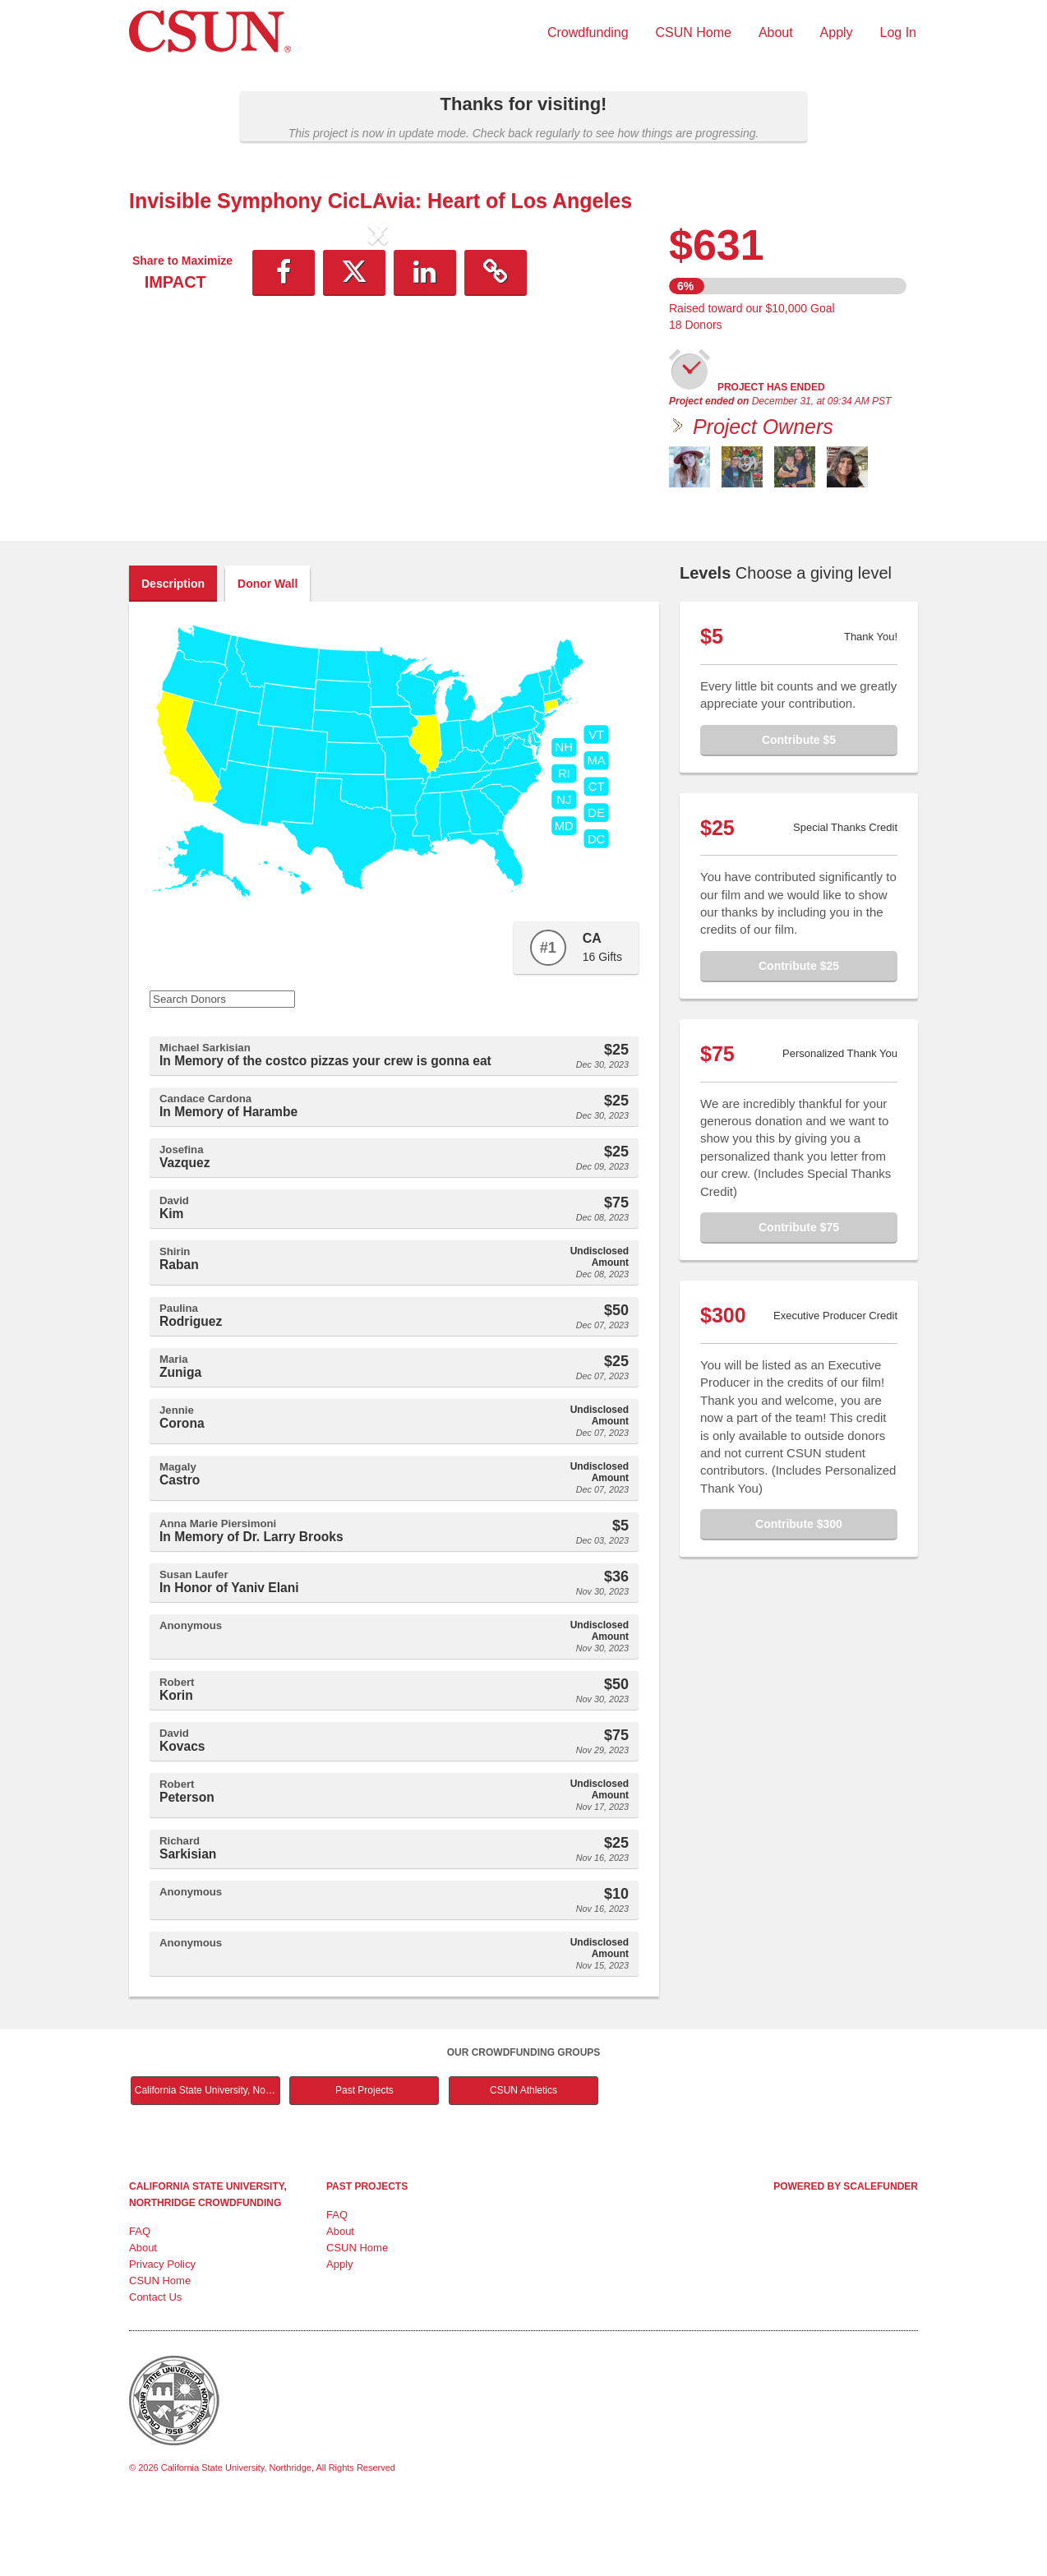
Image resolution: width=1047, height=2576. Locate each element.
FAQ (139, 2300)
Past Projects (364, 2159)
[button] (166, 369)
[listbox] (378, 369)
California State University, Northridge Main (207, 2159)
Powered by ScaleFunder (845, 2255)
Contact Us (155, 2366)
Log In (898, 32)
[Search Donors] (222, 1068)
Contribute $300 (798, 1593)
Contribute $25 (799, 1034)
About (776, 32)
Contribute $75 (799, 1296)
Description (173, 652)
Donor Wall (267, 652)
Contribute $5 (799, 808)
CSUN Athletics (523, 2159)
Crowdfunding (588, 32)
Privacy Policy (162, 2333)
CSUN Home (693, 32)
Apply (836, 32)
